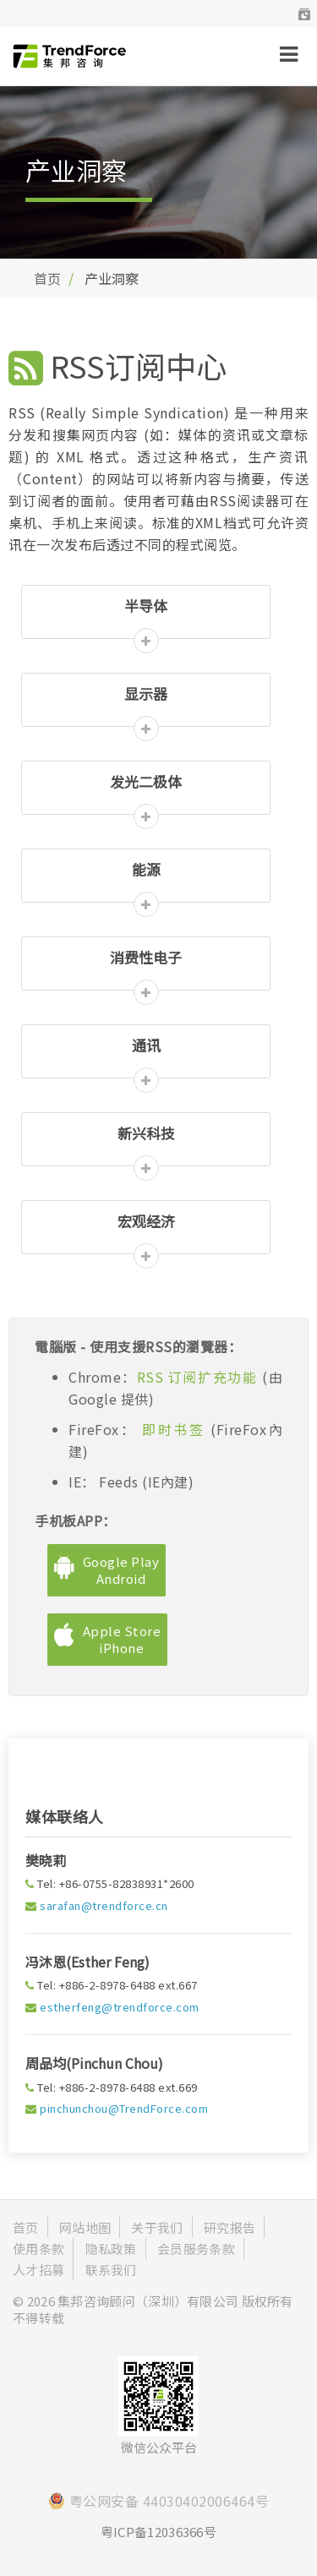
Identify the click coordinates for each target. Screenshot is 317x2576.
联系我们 (111, 2270)
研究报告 (229, 2227)
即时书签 (173, 1429)
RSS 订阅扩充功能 (199, 1377)
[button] (304, 13)
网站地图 (85, 2227)
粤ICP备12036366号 (158, 2532)
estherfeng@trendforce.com (119, 2007)
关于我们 (157, 2227)
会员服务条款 (196, 2248)
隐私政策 (111, 2248)
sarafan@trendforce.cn (104, 1905)
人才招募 (38, 2270)
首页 (47, 278)
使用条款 (38, 2248)
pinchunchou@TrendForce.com (124, 2108)
